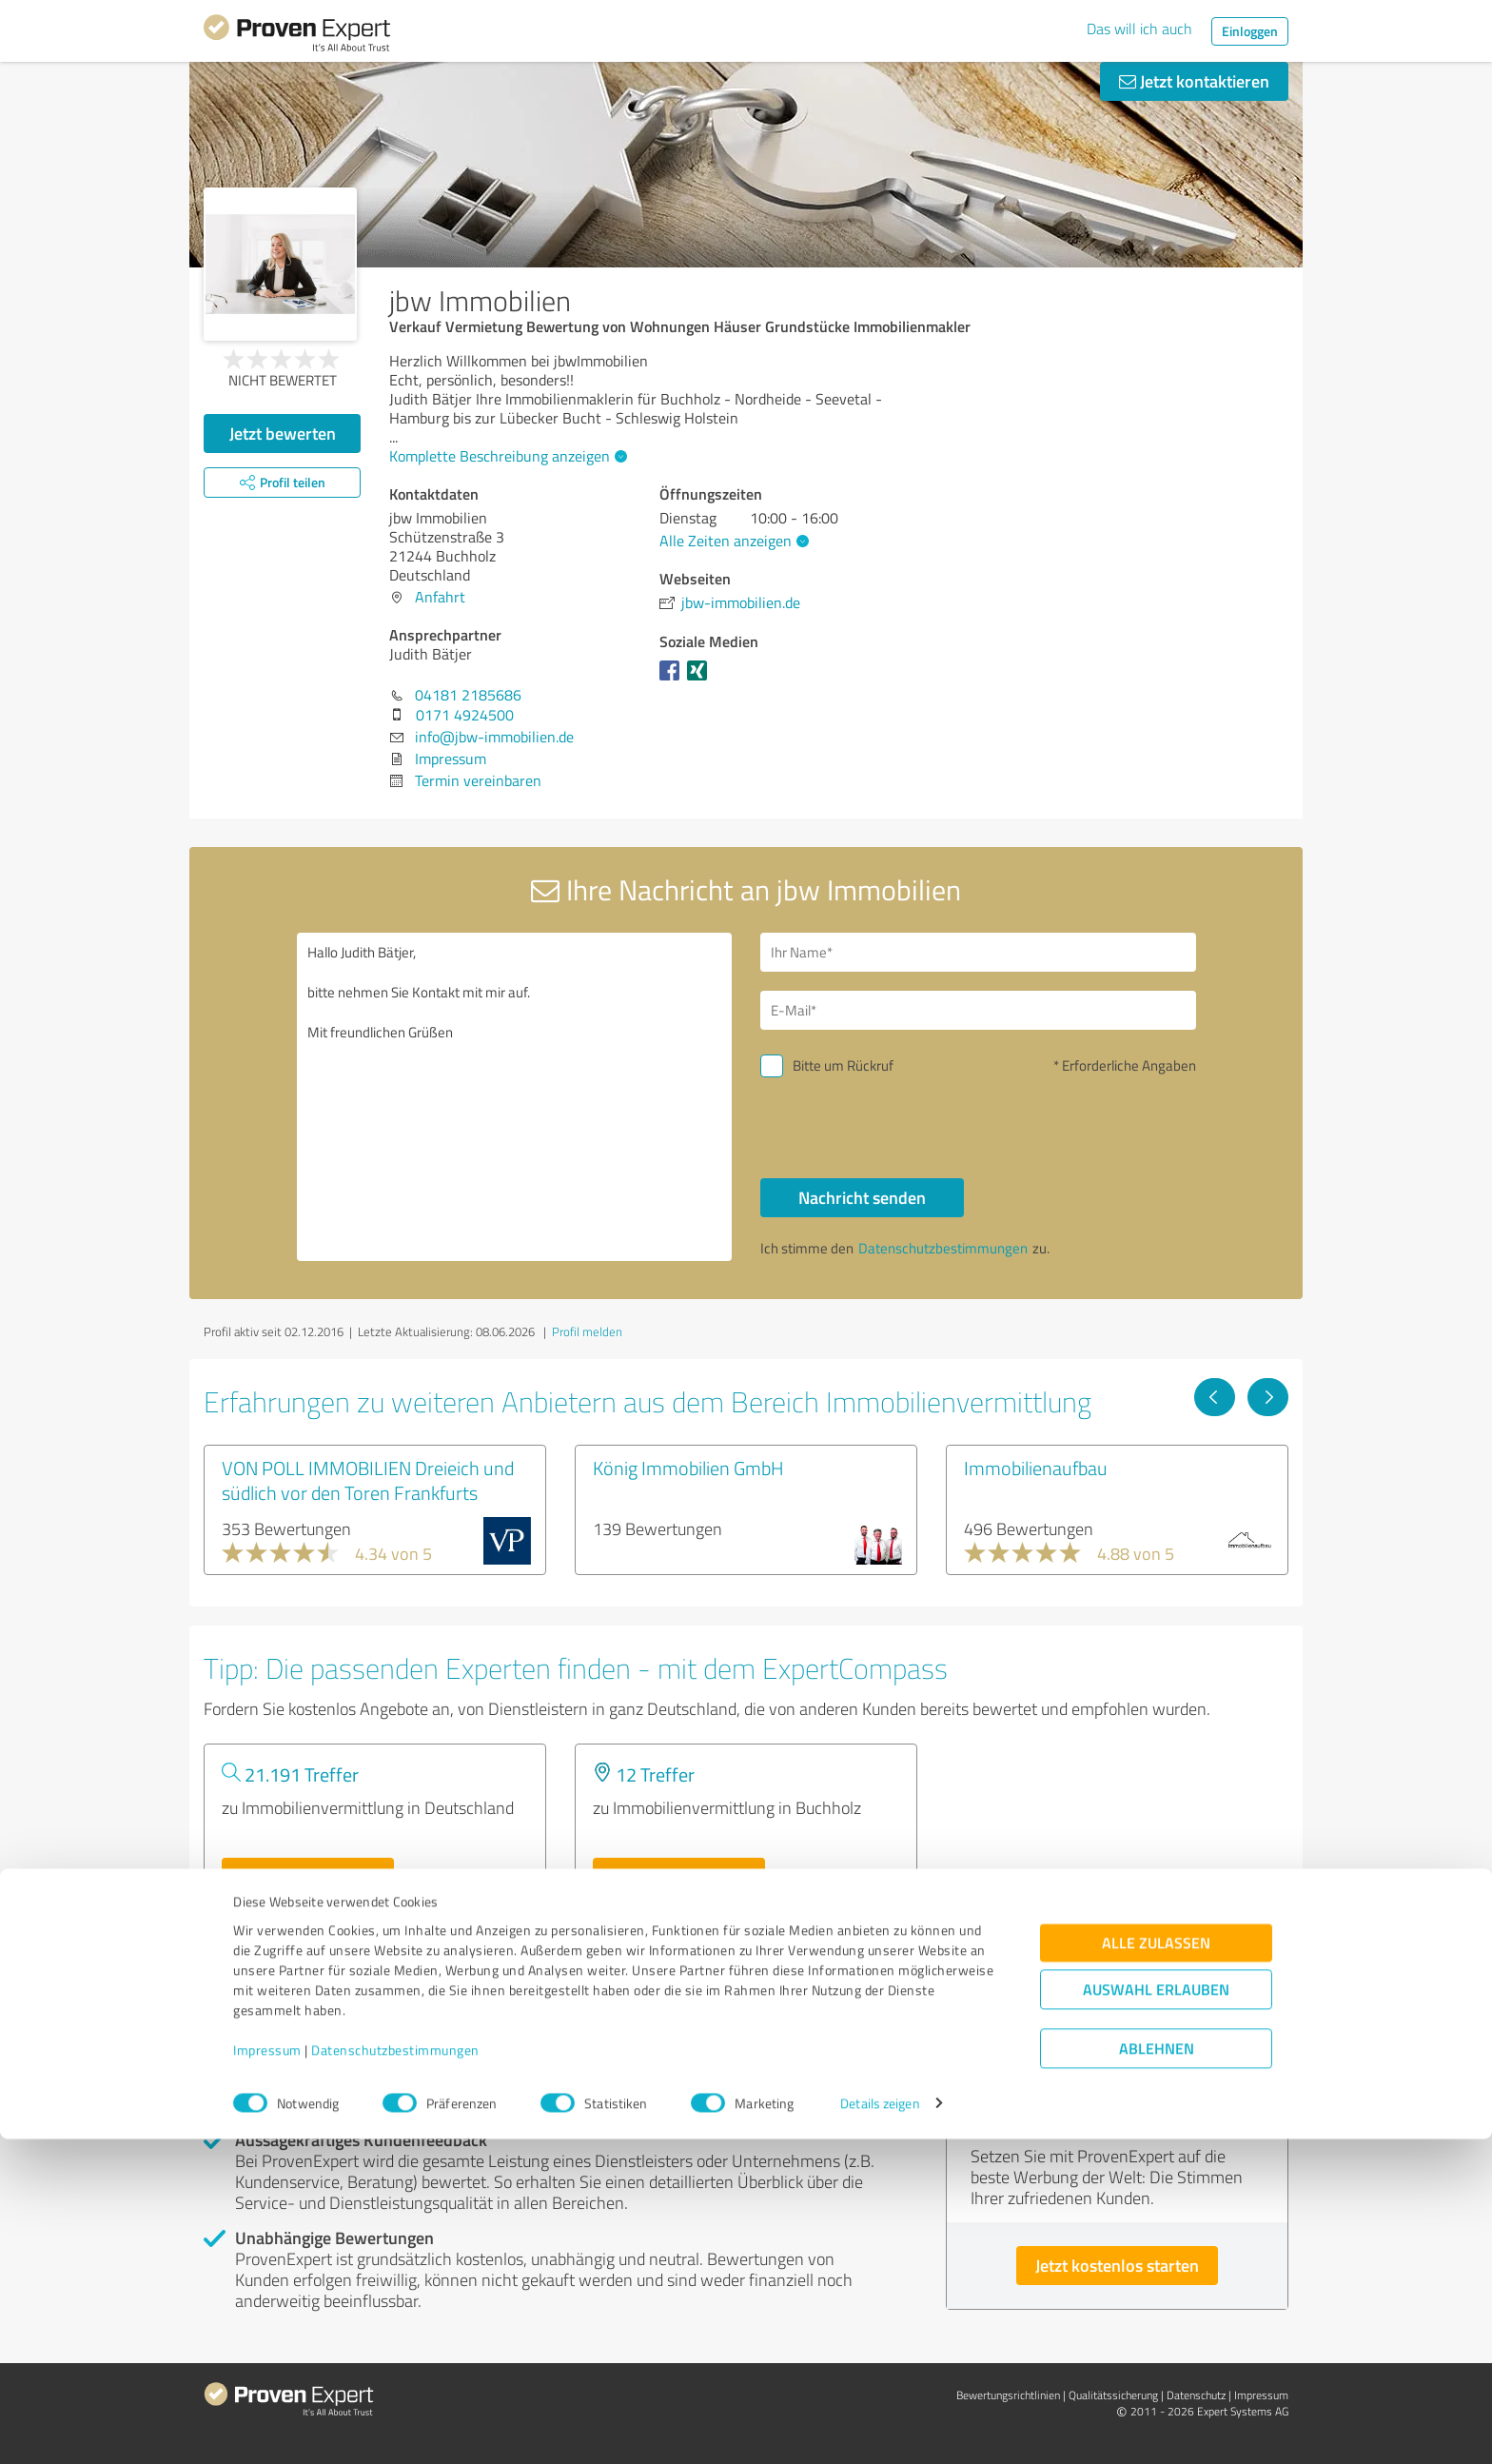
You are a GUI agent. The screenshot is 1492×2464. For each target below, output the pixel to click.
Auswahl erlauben (1156, 2314)
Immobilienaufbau (1036, 1467)
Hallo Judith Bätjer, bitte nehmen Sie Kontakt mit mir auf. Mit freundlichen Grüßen (515, 1097)
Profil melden (587, 1331)
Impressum (267, 2375)
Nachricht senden (862, 1197)
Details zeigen (879, 2428)
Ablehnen (1156, 2373)
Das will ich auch (1139, 28)
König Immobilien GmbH (688, 1467)
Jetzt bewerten (282, 433)
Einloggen (1250, 31)
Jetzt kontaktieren (1194, 81)
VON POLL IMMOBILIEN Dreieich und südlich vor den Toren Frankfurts (368, 1480)
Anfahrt (440, 596)
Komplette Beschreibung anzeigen (505, 455)
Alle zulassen (1156, 2267)
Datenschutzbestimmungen (395, 2375)
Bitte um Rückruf (843, 1065)
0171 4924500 (465, 714)
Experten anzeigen (308, 1876)
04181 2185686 (468, 694)
